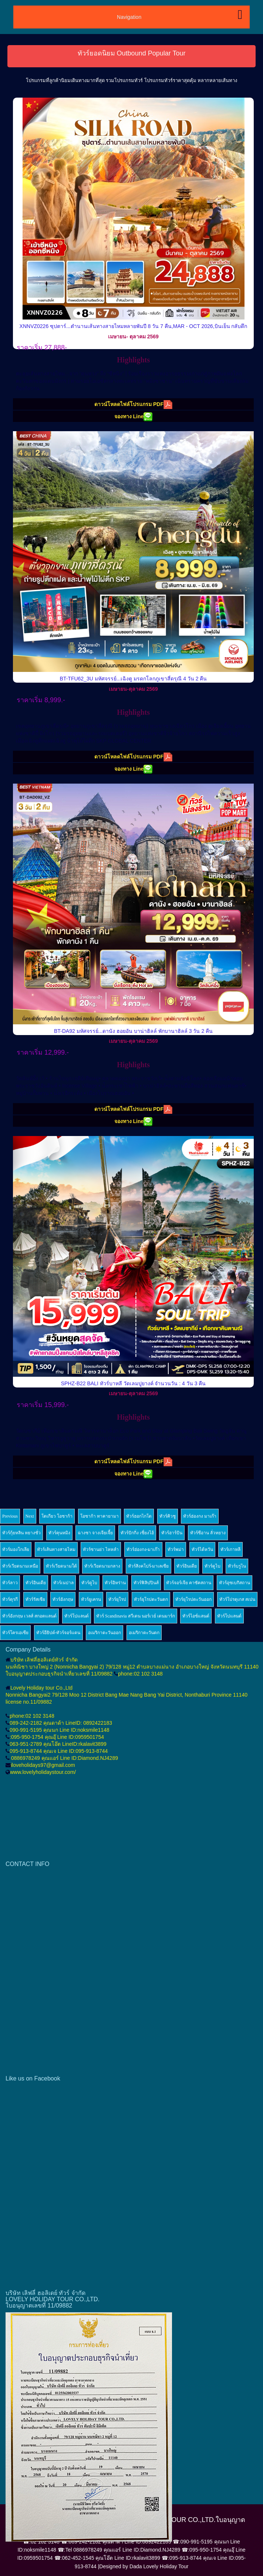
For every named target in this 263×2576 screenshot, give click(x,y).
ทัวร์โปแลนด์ (76, 1616)
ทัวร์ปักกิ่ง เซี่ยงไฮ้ (137, 1532)
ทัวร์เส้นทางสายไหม (56, 1549)
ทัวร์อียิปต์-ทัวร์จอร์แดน (58, 1632)
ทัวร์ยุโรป (117, 1599)
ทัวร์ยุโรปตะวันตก (151, 1599)
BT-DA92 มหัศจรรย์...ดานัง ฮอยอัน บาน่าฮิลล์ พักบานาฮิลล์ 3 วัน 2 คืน (133, 1031)
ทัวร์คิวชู (167, 1516)
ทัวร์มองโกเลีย (15, 1549)
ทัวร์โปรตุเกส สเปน (237, 1599)
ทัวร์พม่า (176, 1549)
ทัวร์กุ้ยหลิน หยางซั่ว (21, 1532)
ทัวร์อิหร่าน (115, 1582)
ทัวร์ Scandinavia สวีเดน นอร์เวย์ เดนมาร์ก (135, 1616)
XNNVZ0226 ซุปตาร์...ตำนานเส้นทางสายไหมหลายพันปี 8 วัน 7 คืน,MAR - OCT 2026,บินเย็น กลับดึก (133, 326)
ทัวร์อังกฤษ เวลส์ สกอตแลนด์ (29, 1616)
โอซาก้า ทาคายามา (99, 1516)
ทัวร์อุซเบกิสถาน (234, 1582)
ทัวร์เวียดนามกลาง (102, 1566)
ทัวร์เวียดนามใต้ (61, 1566)
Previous (10, 1516)
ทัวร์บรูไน (237, 1566)
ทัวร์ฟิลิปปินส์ (146, 1582)
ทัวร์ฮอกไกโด (139, 1516)
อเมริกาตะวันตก (144, 1632)
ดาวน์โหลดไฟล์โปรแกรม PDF (133, 404)
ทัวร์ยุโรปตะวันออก (193, 1599)
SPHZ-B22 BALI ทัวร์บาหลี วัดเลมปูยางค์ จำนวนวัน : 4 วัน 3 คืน (133, 1383)
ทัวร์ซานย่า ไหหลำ (101, 1549)
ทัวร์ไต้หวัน (202, 1549)
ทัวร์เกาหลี (230, 1549)
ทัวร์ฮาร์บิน (171, 1532)
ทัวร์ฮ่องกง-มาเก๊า (143, 1549)
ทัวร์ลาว (10, 1582)
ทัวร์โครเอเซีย (15, 1632)
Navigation (129, 17)
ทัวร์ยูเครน (91, 1599)
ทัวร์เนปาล (63, 1582)
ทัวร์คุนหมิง (59, 1532)
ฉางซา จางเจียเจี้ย (95, 1532)
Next (30, 1516)
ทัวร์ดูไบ (212, 1566)
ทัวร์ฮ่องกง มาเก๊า (199, 1516)
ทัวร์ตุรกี (10, 1599)
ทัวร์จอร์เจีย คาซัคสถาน (188, 1582)
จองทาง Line (133, 416)
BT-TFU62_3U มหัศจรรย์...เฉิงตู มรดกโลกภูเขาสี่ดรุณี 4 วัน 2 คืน (133, 679)
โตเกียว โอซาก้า (57, 1516)
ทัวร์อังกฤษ (63, 1599)
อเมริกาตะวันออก (104, 1632)
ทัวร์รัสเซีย (35, 1599)
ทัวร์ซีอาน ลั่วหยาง (208, 1532)
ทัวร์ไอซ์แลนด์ (195, 1616)
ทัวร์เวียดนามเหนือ (20, 1566)
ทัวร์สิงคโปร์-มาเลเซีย (148, 1566)
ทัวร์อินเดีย (186, 1566)
